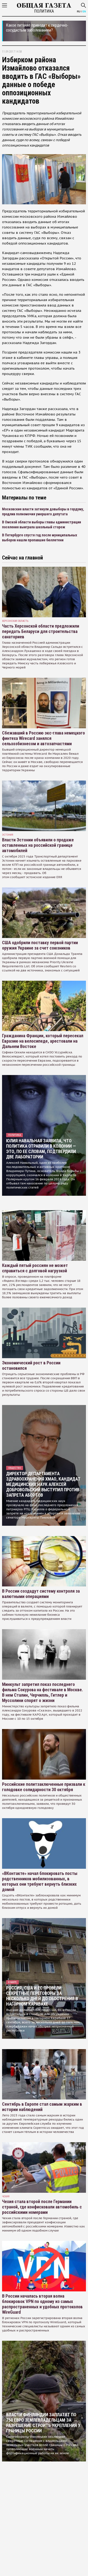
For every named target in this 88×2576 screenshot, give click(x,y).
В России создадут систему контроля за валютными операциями (41, 1593)
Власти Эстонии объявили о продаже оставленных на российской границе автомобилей (38, 845)
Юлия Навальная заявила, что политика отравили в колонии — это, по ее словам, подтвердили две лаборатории (41, 1148)
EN (84, 11)
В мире (12, 1982)
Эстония (7, 834)
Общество (14, 1467)
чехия (5, 2196)
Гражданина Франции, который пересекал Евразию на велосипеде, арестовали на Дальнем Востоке (42, 1041)
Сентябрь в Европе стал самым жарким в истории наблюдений (42, 2107)
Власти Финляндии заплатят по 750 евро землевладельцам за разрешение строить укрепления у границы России (43, 2422)
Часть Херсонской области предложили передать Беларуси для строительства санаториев (40, 631)
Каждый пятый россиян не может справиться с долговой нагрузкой (35, 1268)
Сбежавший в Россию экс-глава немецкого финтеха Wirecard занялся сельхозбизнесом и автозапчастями (43, 738)
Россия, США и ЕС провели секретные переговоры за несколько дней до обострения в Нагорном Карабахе (42, 1996)
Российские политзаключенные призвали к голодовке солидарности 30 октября (43, 1787)
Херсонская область (15, 620)
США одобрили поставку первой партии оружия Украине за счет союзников (40, 945)
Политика (44, 11)
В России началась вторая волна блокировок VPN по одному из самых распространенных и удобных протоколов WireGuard (42, 2304)
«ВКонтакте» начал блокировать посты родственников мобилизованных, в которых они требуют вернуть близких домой (39, 1881)
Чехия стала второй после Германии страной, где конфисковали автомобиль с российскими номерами (42, 2207)
